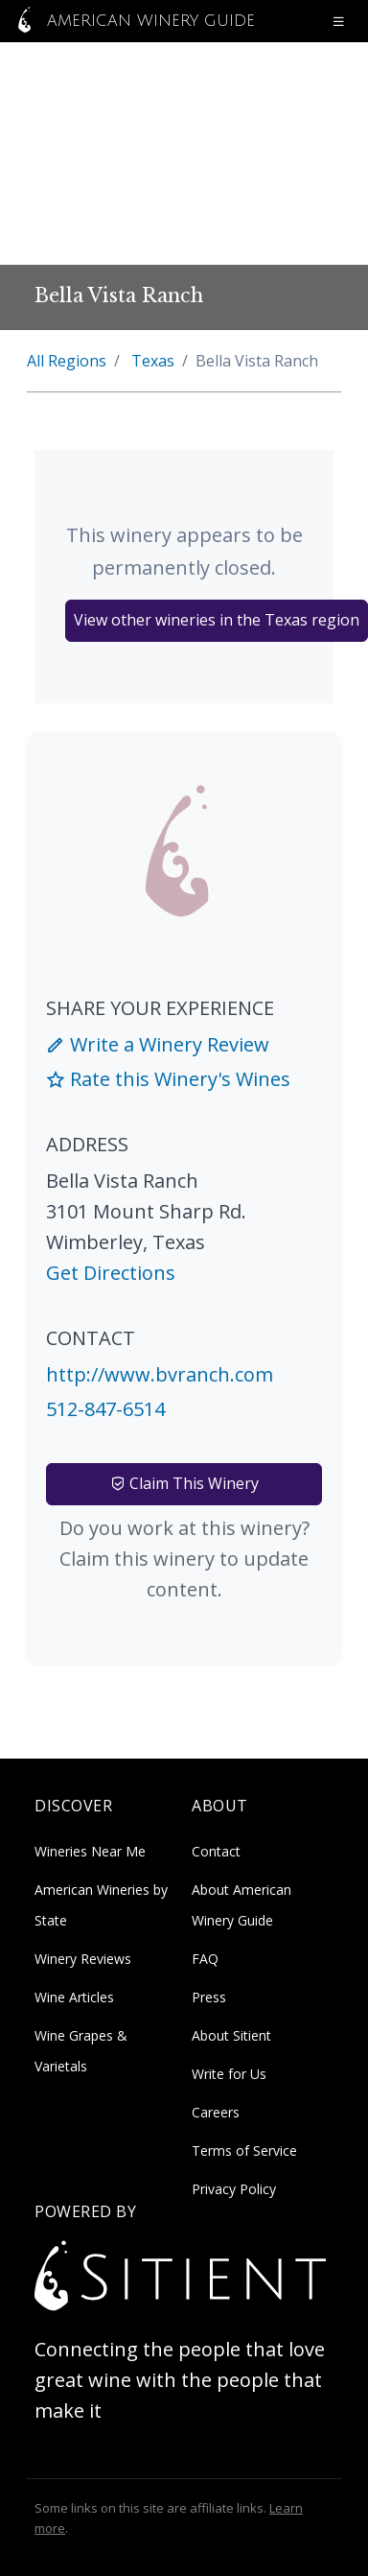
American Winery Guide (131, 21)
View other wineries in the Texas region (216, 619)
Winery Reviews (82, 1959)
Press (209, 1997)
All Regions (66, 360)
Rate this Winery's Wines (168, 1079)
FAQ (205, 1959)
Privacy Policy (234, 2189)
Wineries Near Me (90, 1851)
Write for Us (229, 2074)
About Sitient (231, 2035)
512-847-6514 (105, 1409)
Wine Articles (74, 1997)
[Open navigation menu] (338, 21)
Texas (152, 360)
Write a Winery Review (157, 1044)
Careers (216, 2112)
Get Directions (110, 1273)
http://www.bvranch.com (159, 1374)
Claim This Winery (184, 1483)
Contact (216, 1851)
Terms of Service (244, 2150)
